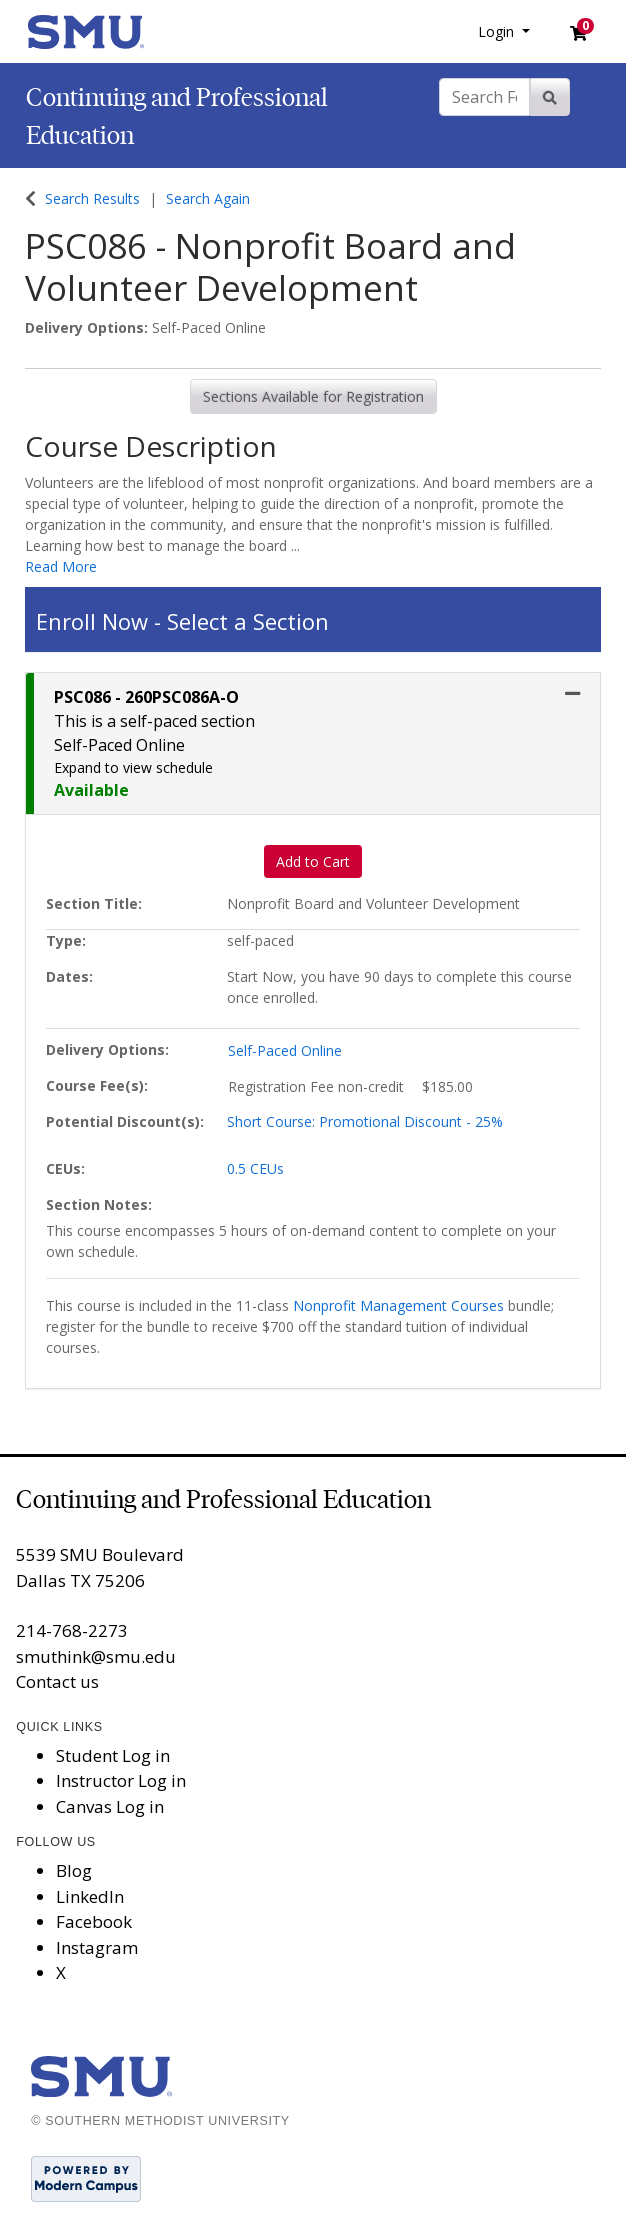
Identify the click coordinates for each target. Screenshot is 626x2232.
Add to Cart (313, 861)
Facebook (94, 1921)
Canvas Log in (110, 1806)
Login (498, 31)
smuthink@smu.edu (96, 1656)
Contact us (57, 1681)
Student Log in (113, 1755)
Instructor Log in (121, 1780)
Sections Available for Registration (313, 396)
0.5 (255, 1168)
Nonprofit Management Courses (398, 1305)
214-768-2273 (72, 1630)
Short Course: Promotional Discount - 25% (365, 1121)
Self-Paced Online (285, 1050)
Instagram (97, 1947)
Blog (74, 1870)
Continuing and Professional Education (223, 1499)
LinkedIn (90, 1896)
